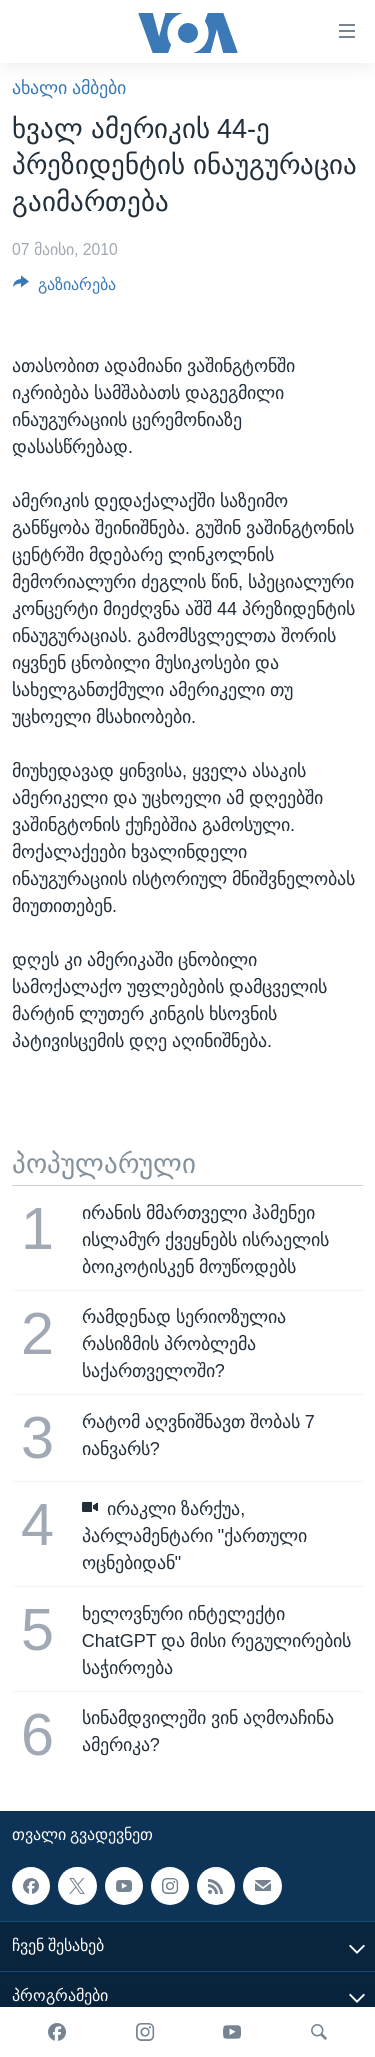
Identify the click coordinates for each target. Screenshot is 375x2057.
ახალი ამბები (69, 88)
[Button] (64, 289)
